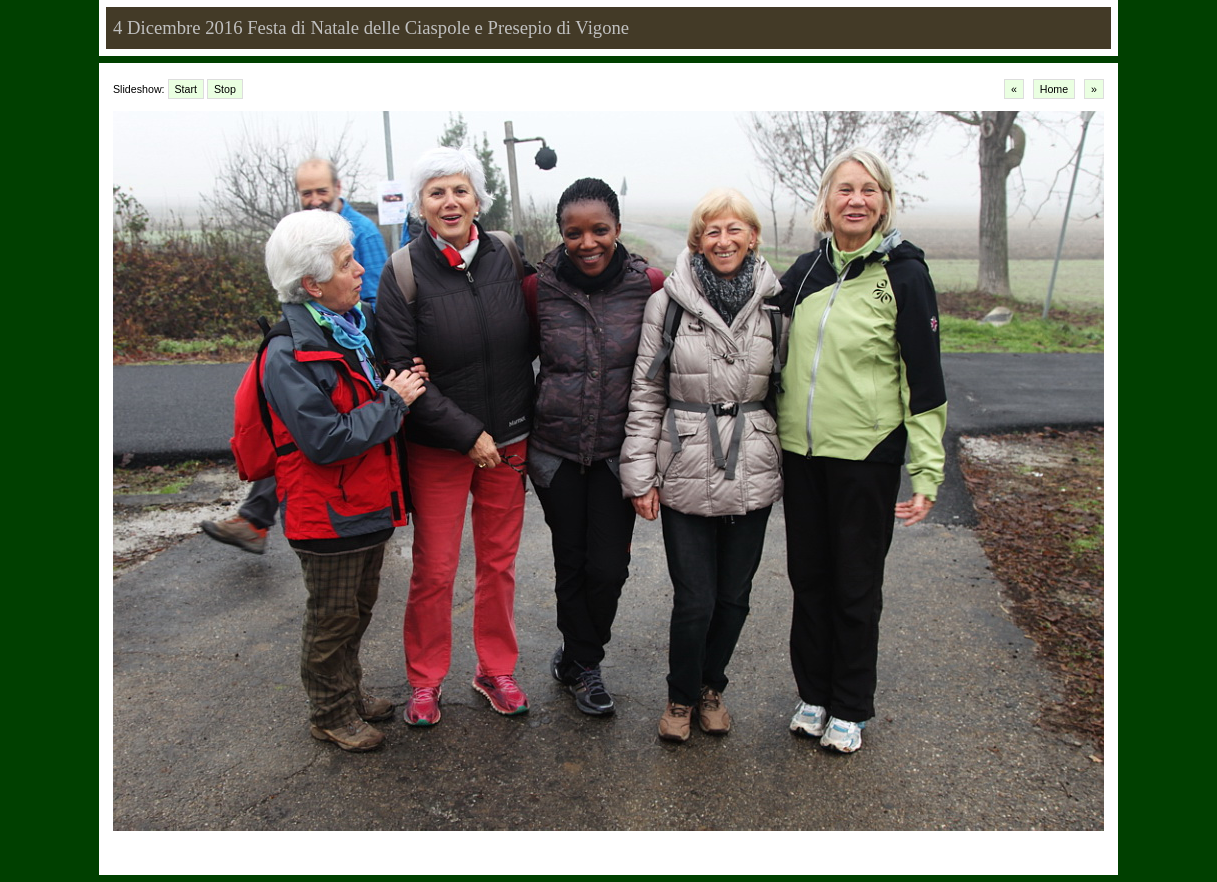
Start (186, 89)
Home (1054, 89)
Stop (225, 89)
